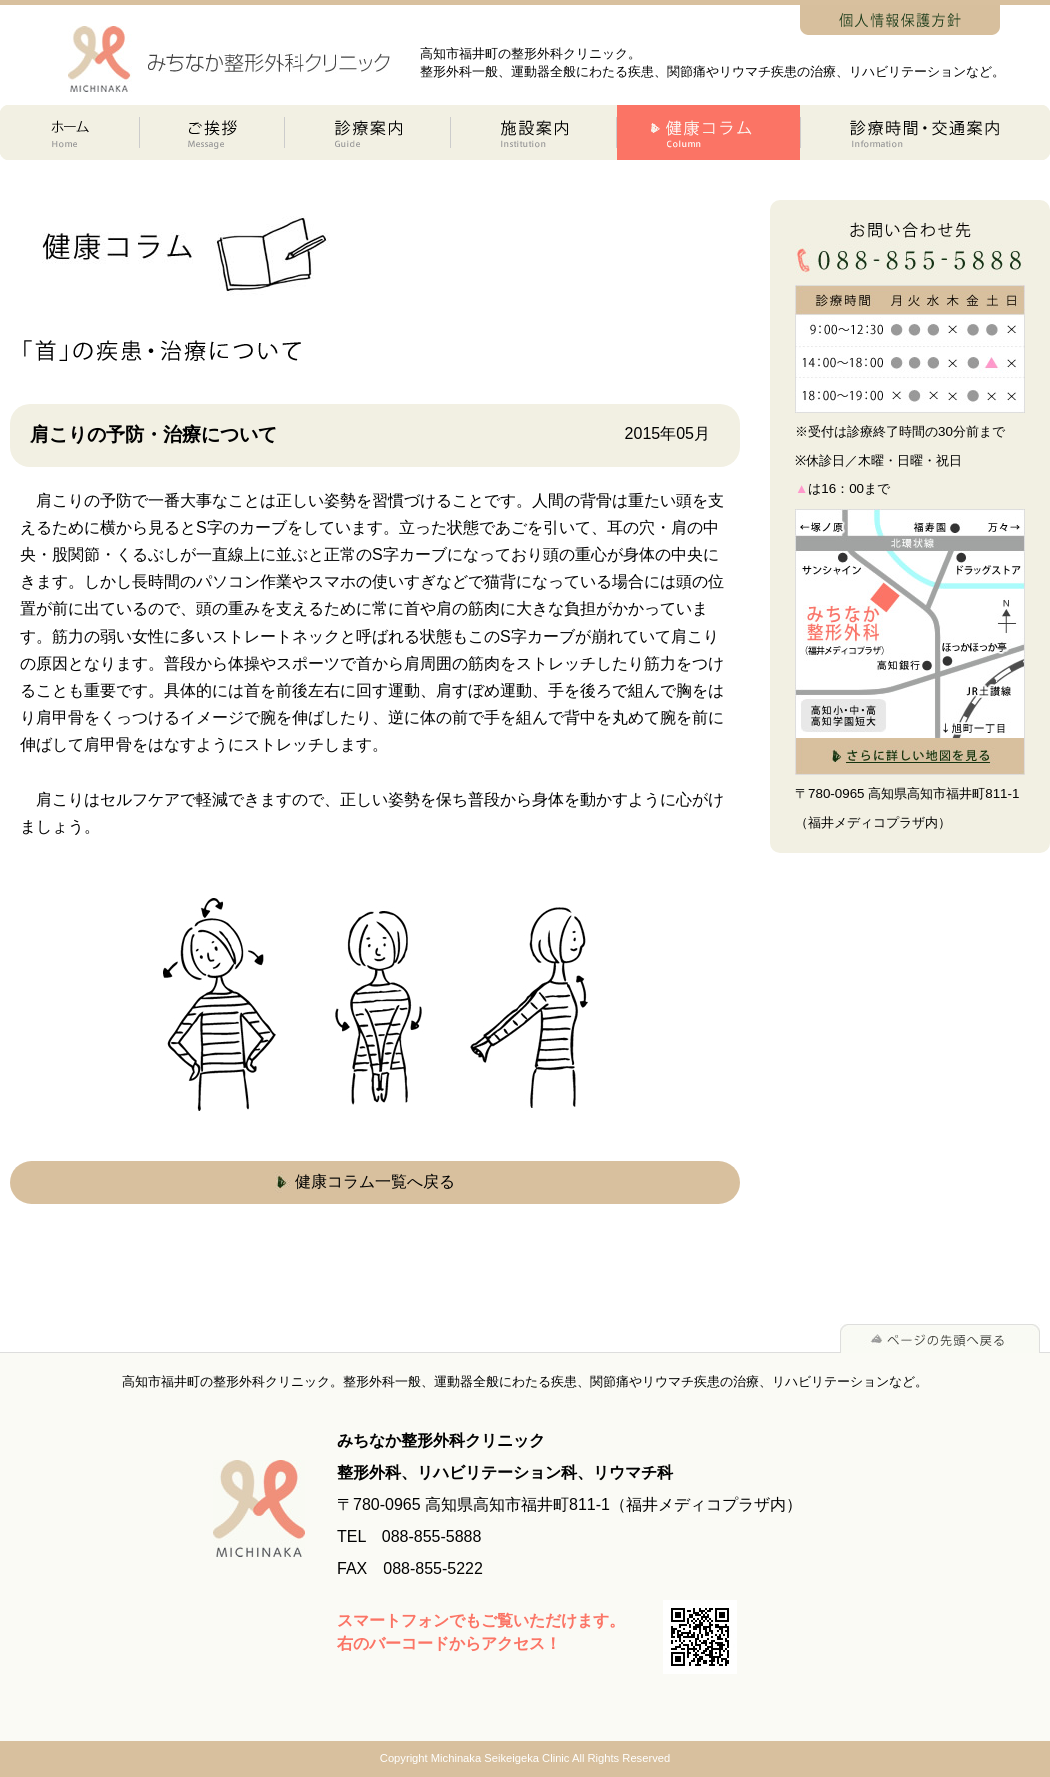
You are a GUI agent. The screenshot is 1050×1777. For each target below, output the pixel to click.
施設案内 (534, 132)
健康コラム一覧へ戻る (375, 1181)
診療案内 (368, 132)
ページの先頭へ (940, 1338)
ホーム (70, 132)
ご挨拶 (212, 132)
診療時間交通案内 (925, 132)
